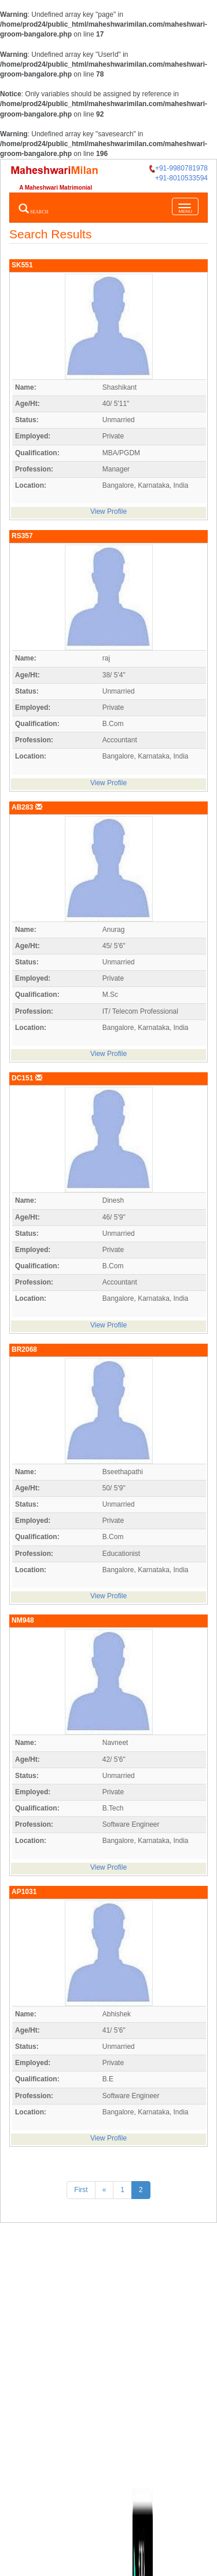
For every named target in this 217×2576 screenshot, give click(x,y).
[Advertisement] (108, 2350)
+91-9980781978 (178, 168)
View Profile (108, 511)
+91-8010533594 (181, 178)
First (80, 2190)
